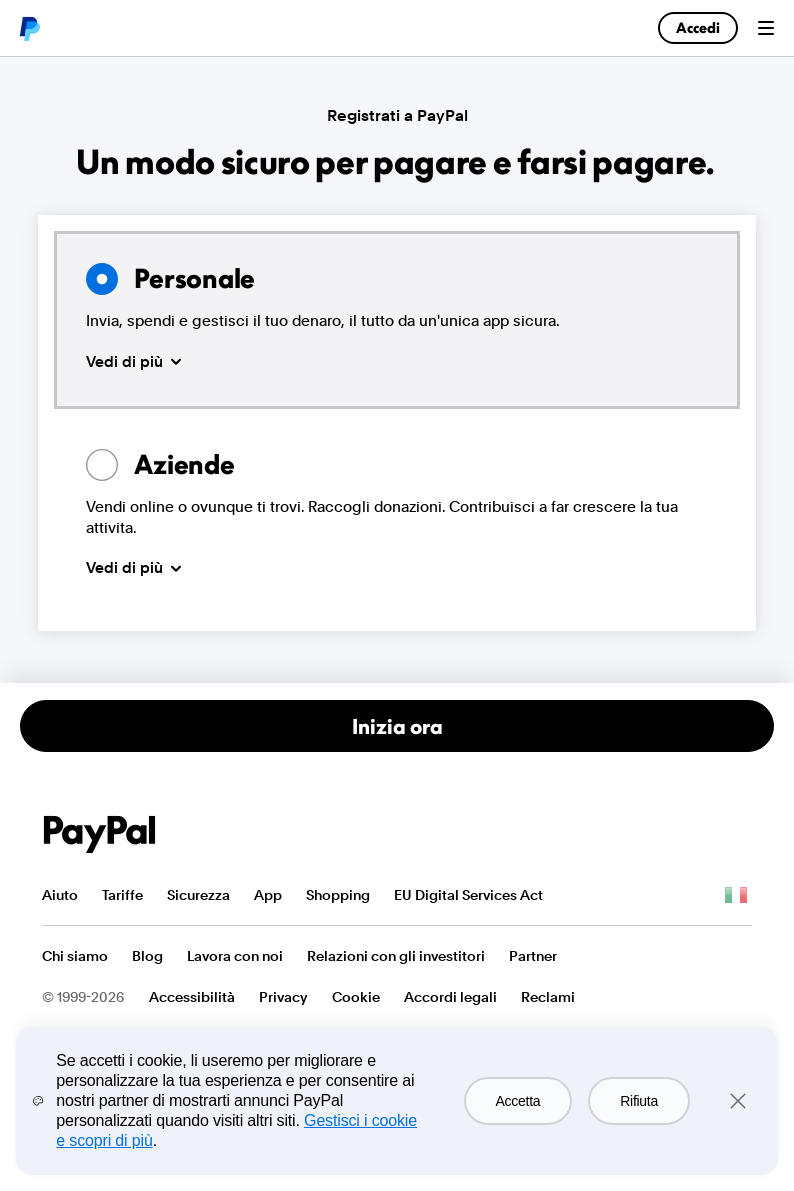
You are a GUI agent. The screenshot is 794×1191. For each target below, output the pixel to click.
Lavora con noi (235, 956)
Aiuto (60, 895)
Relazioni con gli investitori (396, 956)
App (268, 895)
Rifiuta (639, 1101)
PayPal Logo (100, 834)
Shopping (338, 895)
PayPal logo (29, 28)
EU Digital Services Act (468, 895)
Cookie (356, 997)
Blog (147, 956)
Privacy (283, 997)
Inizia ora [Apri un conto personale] (397, 726)
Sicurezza (198, 895)
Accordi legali (450, 997)
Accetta (518, 1101)
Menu (766, 28)
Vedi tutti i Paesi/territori (736, 896)
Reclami (548, 997)
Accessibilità (192, 997)
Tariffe (122, 895)
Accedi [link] (698, 27)
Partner (533, 956)
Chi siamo (75, 956)
